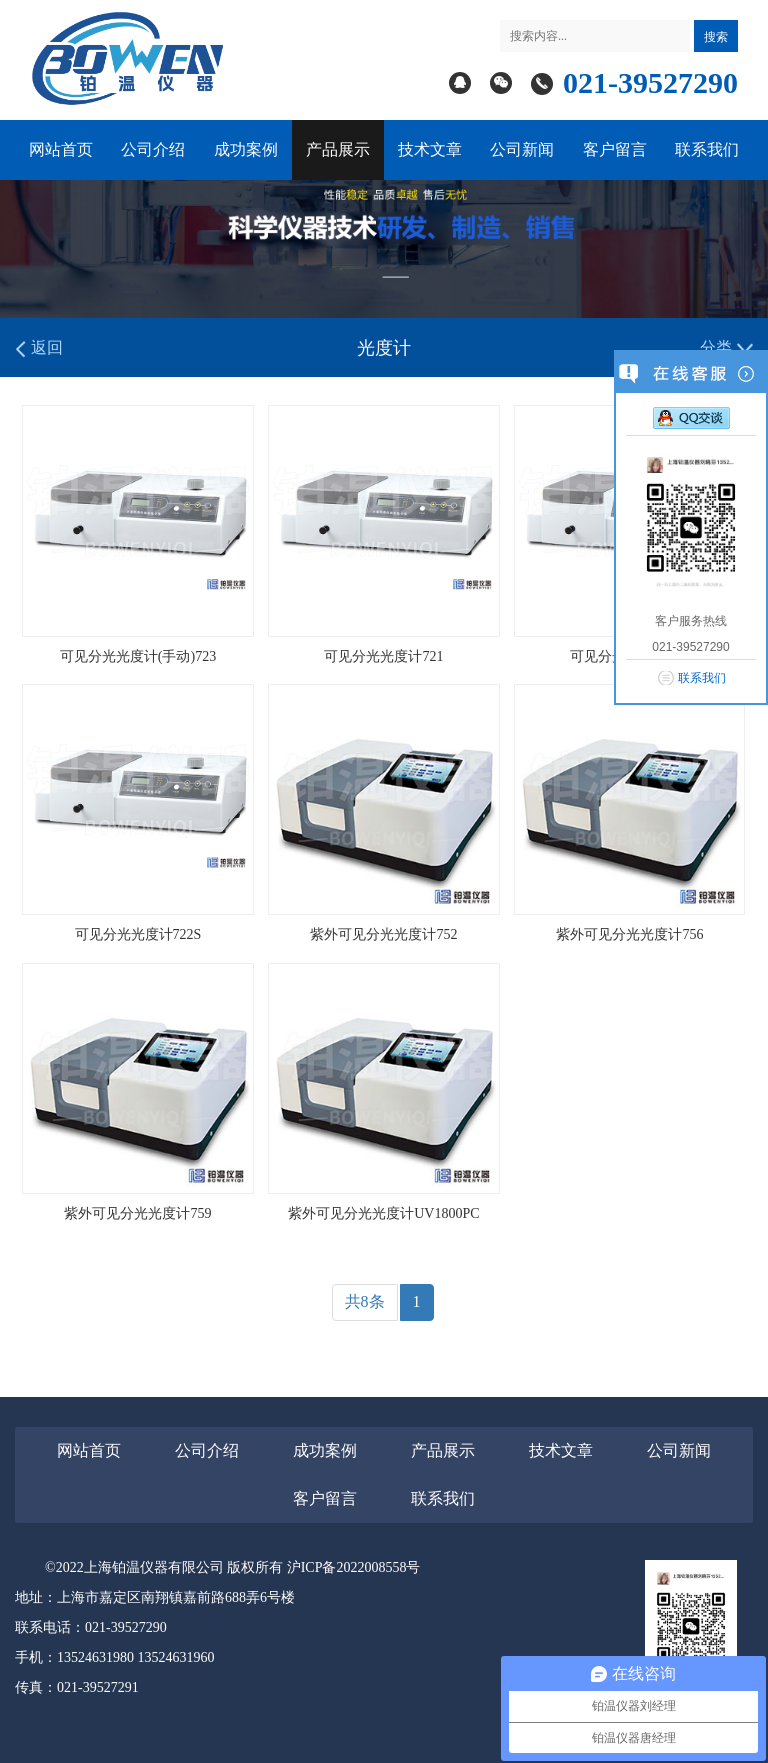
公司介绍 (153, 149)
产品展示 (338, 149)
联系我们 (707, 149)
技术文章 (430, 149)
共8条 (365, 1301)
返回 (39, 348)
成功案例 (246, 149)
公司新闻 (522, 149)
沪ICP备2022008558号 (354, 1567)
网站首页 (61, 149)
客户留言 (615, 149)
